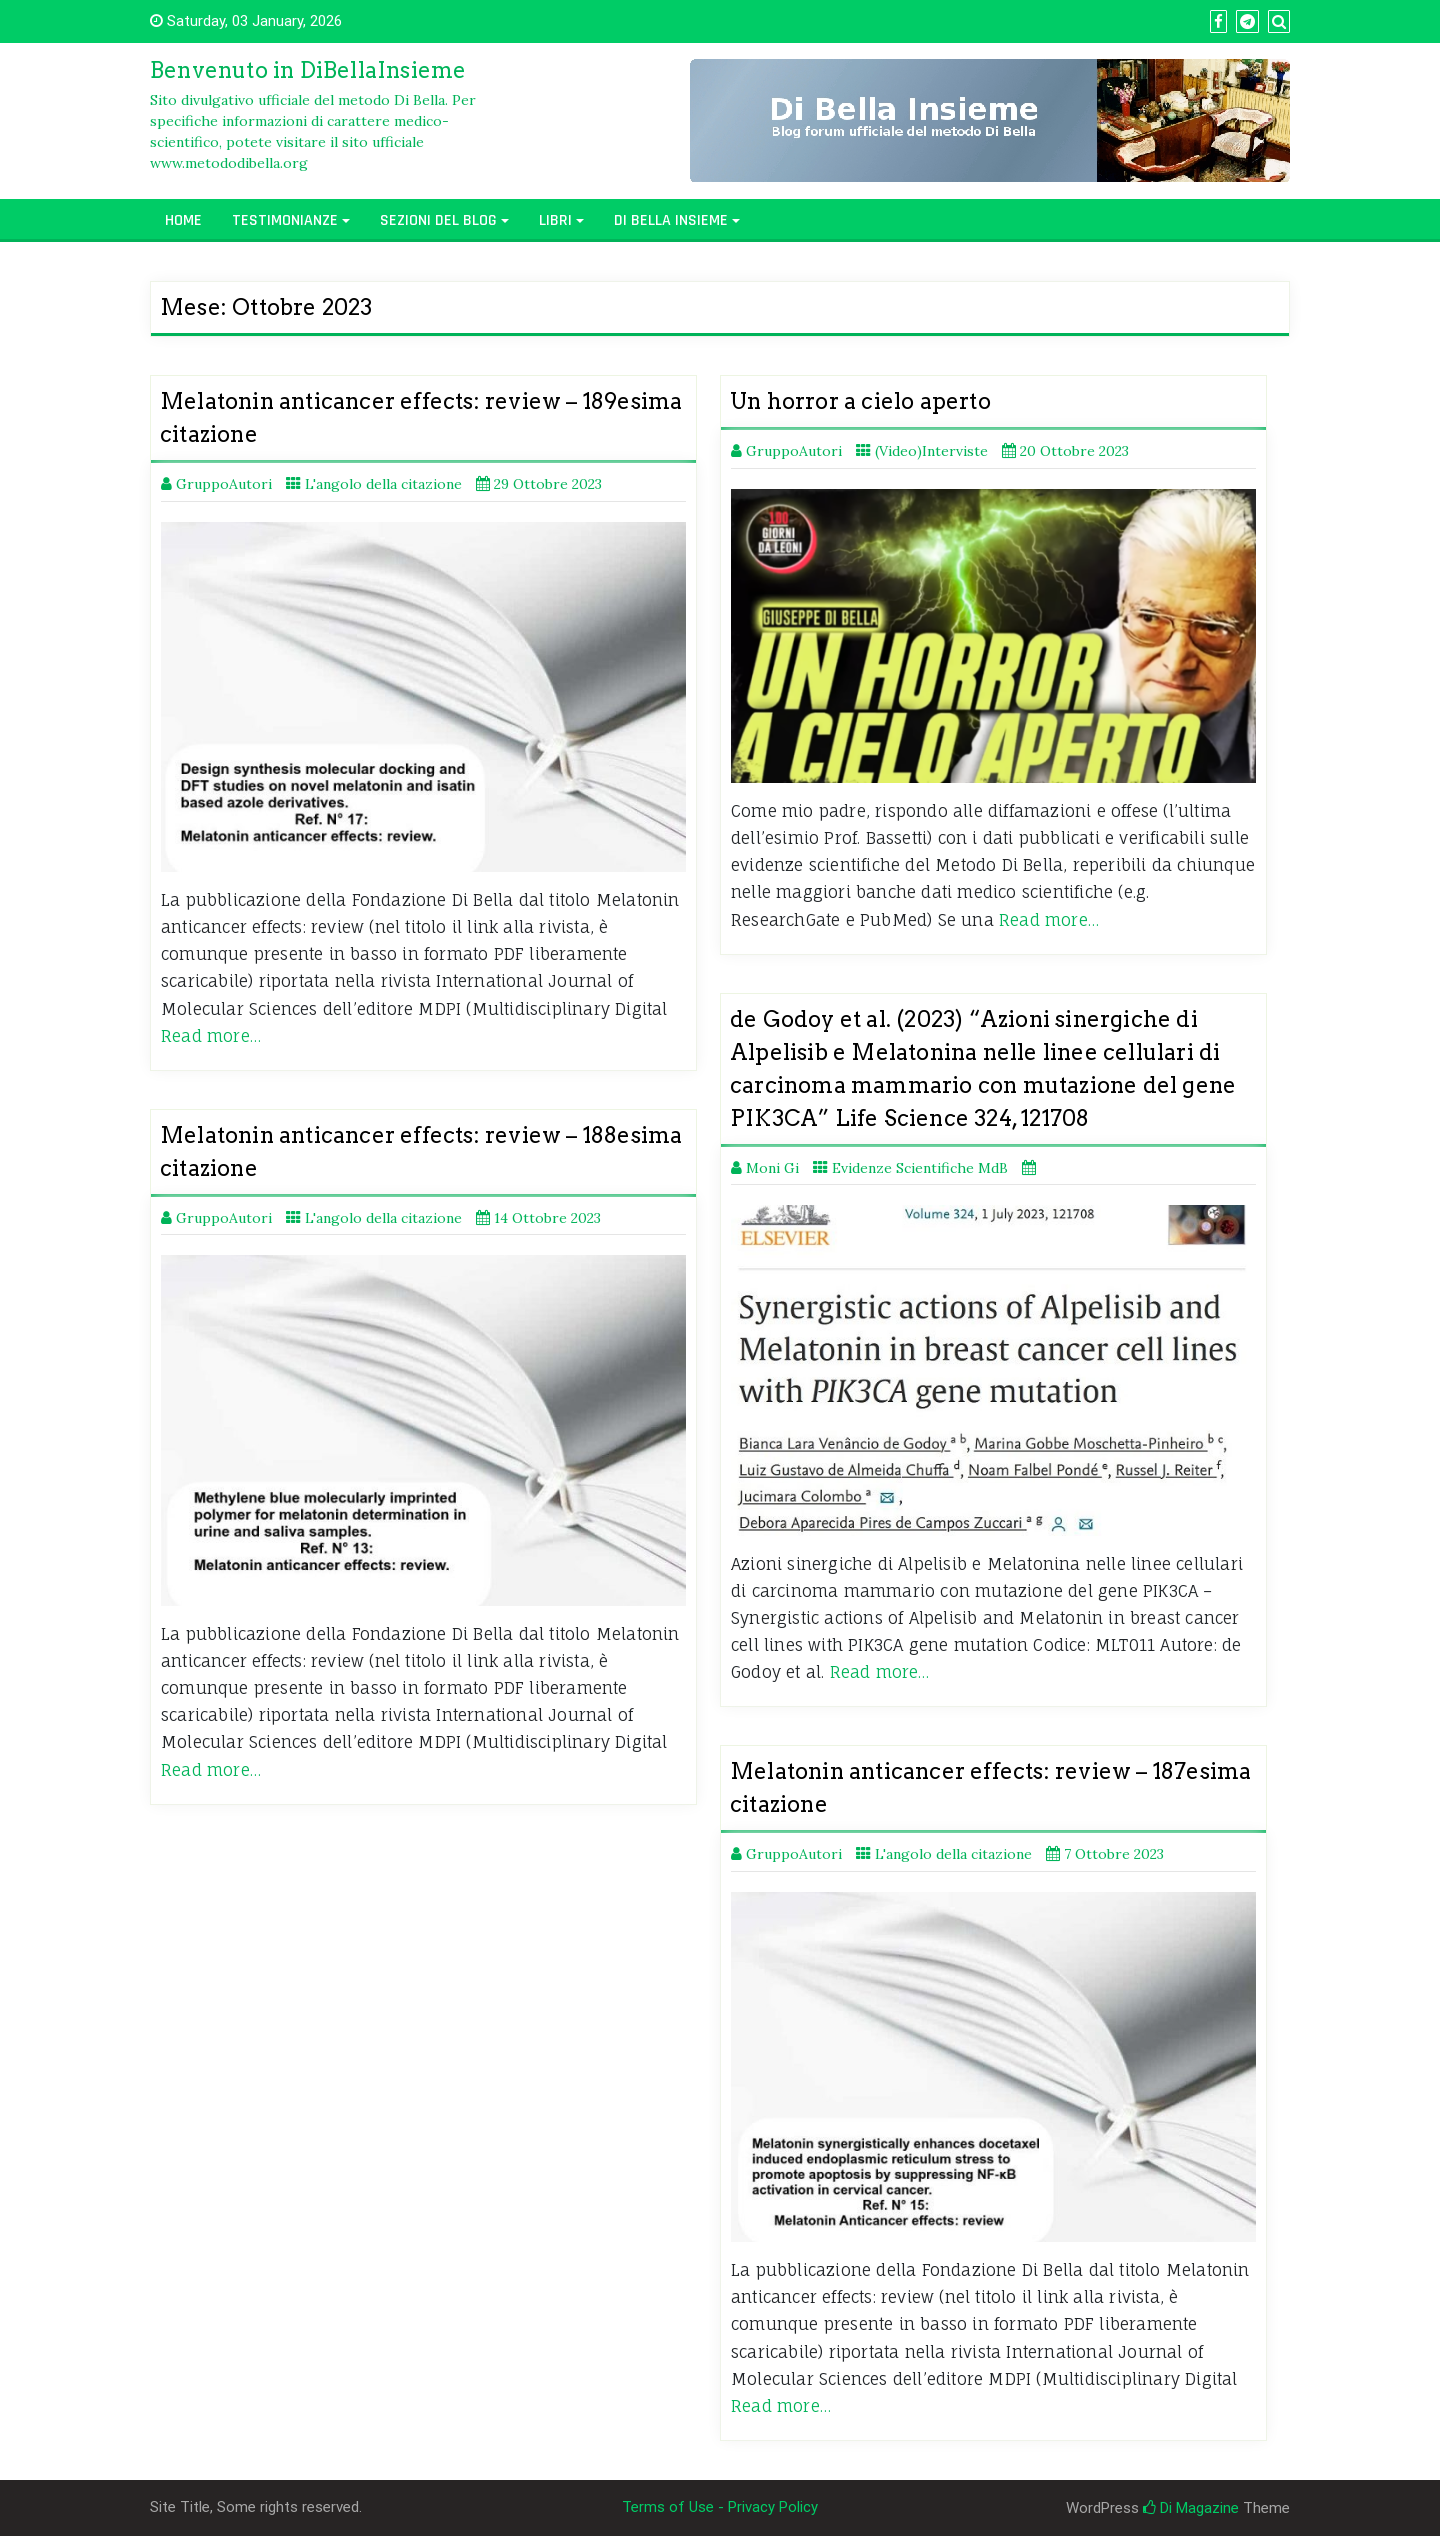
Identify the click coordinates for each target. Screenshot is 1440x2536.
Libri (555, 220)
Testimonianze (285, 220)
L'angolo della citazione (383, 484)
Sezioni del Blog (438, 220)
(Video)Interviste (931, 451)
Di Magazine (1191, 2508)
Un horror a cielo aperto (860, 401)
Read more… (211, 1036)
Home (183, 220)
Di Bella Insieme (671, 220)
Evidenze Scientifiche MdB (920, 1168)
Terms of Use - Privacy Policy (720, 2507)
